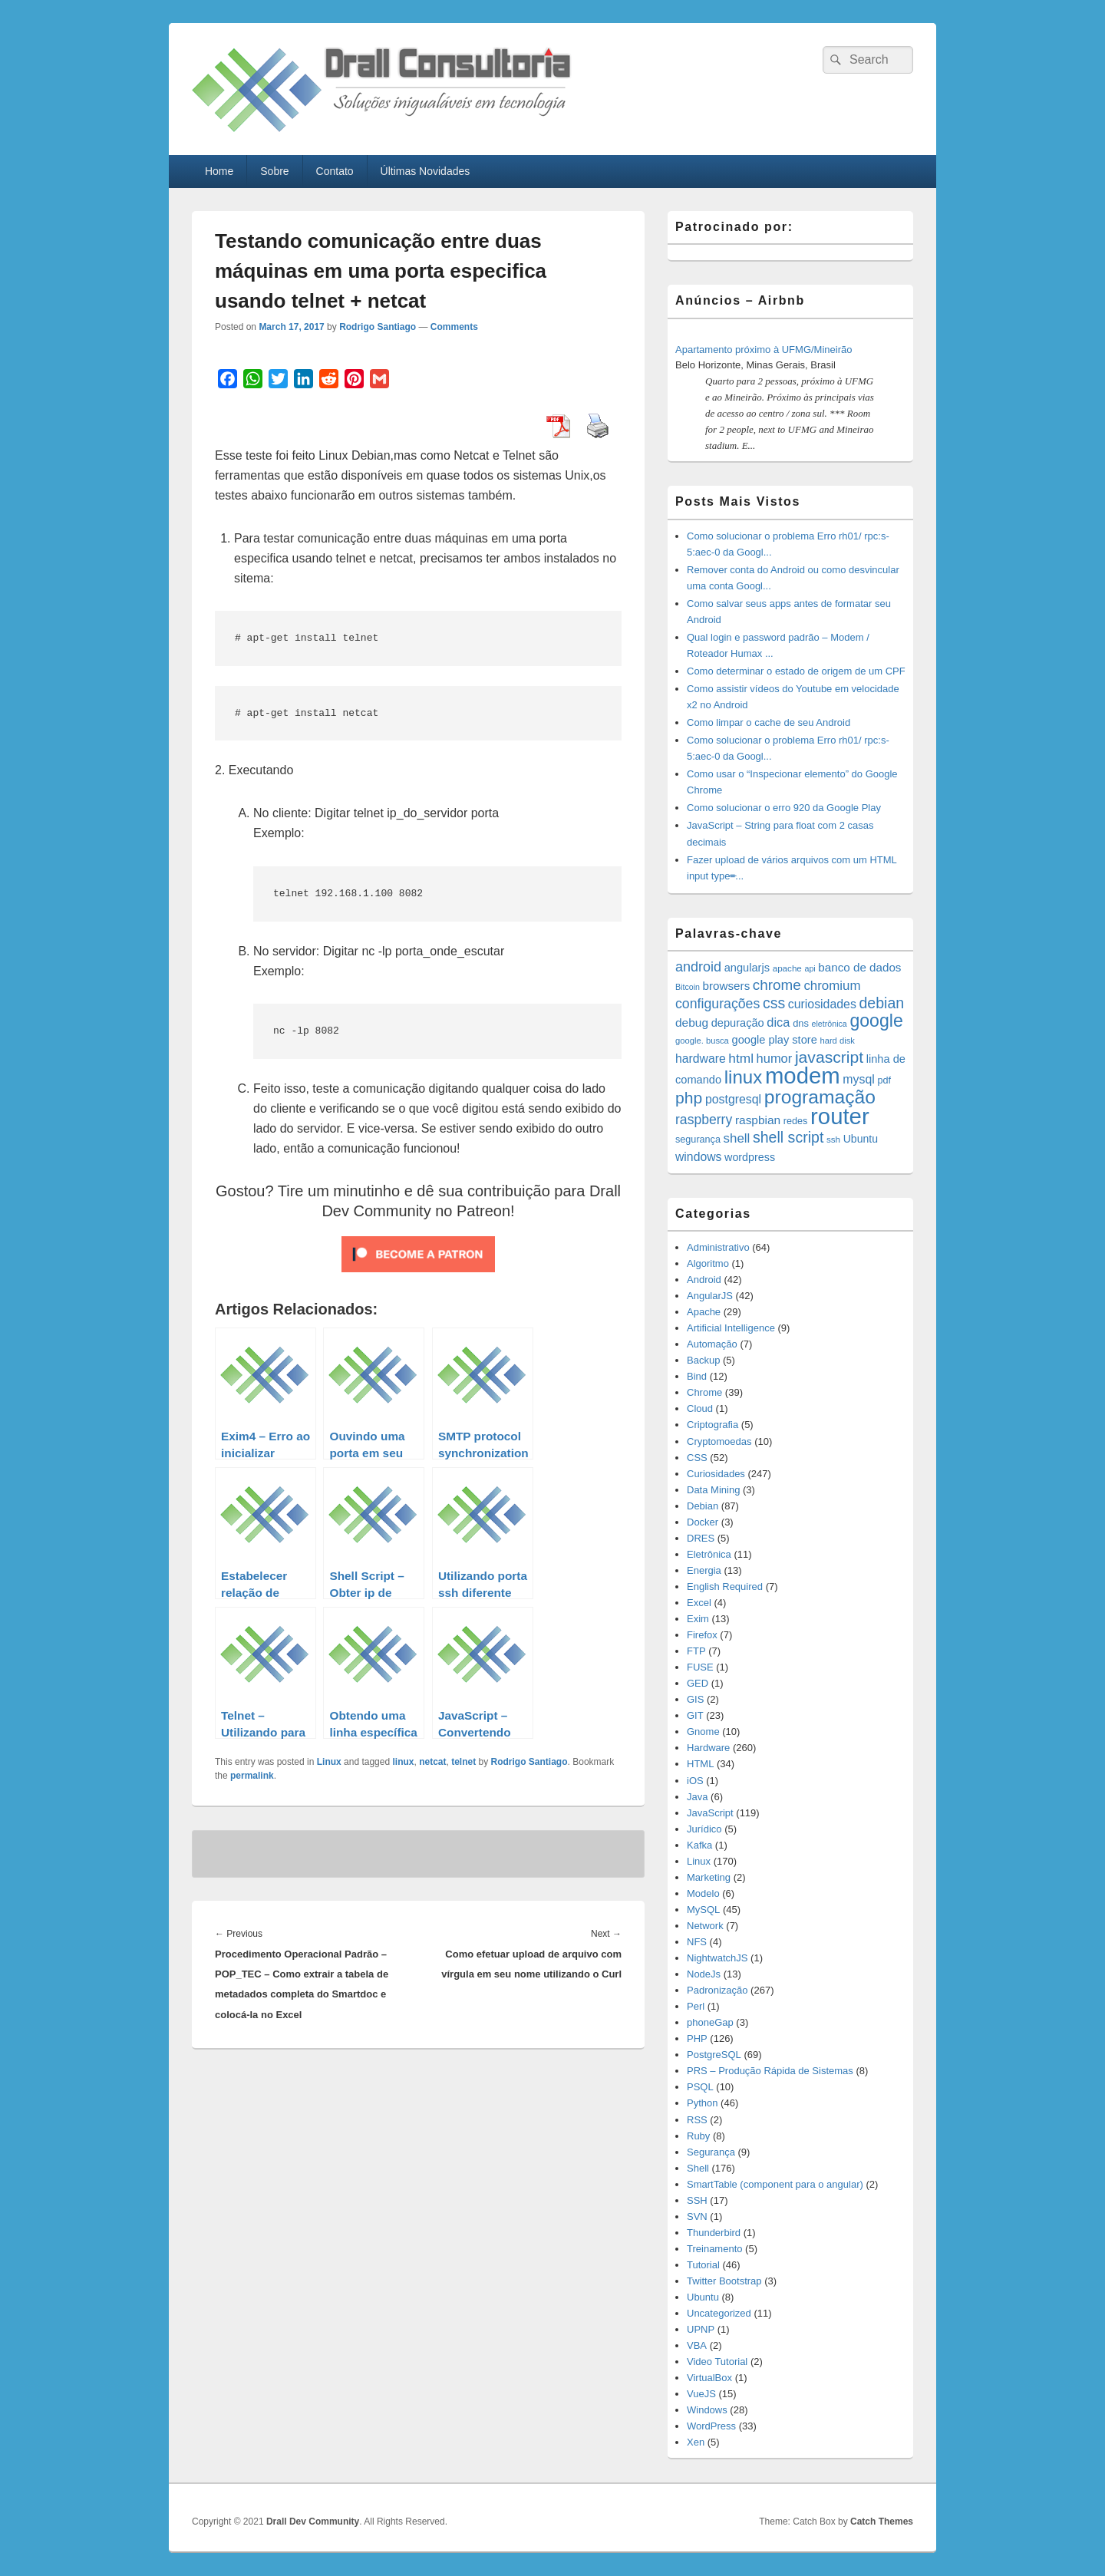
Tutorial (703, 2265)
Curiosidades (716, 1473)
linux (403, 1761)
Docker (702, 1522)
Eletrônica (709, 1554)
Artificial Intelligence (731, 1328)
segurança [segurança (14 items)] (698, 1139)
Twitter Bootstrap (724, 2281)
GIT (695, 1715)
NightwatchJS (717, 1958)
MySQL (703, 1909)
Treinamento (715, 2248)
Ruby (698, 2136)
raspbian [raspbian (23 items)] (757, 1119)
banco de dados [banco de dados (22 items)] (859, 967)
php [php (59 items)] (688, 1098)
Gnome (703, 1731)
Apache (704, 1312)
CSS (697, 1457)
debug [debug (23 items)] (691, 1022)
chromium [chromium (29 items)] (831, 985)
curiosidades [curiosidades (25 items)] (822, 1004)
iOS (695, 1780)
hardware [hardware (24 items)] (700, 1058)
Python (702, 2103)
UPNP (700, 2329)
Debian (702, 1506)
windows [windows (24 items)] (698, 1156)
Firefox (702, 1635)
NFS (697, 1942)
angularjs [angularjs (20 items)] (747, 967)
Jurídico (704, 1829)
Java (697, 1797)
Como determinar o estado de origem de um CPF (796, 671)
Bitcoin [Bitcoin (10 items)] (687, 986)
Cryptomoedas (719, 1441)
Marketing (709, 1877)
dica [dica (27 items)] (778, 1022)
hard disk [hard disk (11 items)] (837, 1040)
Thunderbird (714, 2232)
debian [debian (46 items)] (881, 1002)
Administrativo (718, 1247)
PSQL (700, 2087)
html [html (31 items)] (741, 1058)
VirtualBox (709, 2377)
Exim (698, 1618)
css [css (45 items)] (774, 1002)
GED (697, 1683)
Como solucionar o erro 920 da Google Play (784, 807)
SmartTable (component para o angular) (775, 2184)
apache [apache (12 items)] (787, 968)
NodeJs (704, 1974)
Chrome (704, 1392)
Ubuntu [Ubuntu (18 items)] (860, 1139)
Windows (707, 2410)
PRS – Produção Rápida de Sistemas (770, 2070)
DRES (700, 1538)
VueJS (701, 2394)
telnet (463, 1761)
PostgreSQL (714, 2054)
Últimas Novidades (425, 171)
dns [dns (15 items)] (801, 1023)
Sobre (274, 171)
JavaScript (710, 1813)
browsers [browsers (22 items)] (726, 985)
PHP (697, 2038)
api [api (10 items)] (809, 968)
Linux (329, 1761)
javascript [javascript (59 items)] (829, 1057)
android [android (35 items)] (698, 967)
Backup (703, 1360)
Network (705, 1925)
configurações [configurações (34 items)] (717, 1003)
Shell (698, 2168)
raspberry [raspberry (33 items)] (703, 1119)
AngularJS (710, 1295)
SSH (697, 2200)
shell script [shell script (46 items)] (788, 1137)
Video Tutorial (717, 2361)
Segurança (711, 2152)
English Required (725, 1586)
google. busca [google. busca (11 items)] (702, 1040)
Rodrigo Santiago (377, 327)
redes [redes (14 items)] (795, 1121)
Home (219, 171)
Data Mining (713, 1490)
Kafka (699, 1845)
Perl (695, 2006)
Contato (335, 171)
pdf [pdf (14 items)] (884, 1080)
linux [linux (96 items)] (743, 1077)
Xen (695, 2442)
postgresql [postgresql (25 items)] (733, 1099)
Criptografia (712, 1424)
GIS (695, 1699)
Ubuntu (703, 2297)
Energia (704, 1570)
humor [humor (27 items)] (775, 1058)
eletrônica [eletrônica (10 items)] (829, 1023)
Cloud (700, 1408)
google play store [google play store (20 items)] (774, 1040)
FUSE (700, 1667)
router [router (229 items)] (839, 1116)
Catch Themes (881, 2521)
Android (704, 1279)
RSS (697, 2120)
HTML (700, 1764)
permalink (252, 1775)
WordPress (711, 2426)
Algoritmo (708, 1263)
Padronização (717, 1990)
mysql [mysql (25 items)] (858, 1079)
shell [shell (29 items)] (737, 1138)
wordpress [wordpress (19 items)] (749, 1157)
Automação (712, 1344)
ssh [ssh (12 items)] (833, 1139)
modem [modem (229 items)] (802, 1075)
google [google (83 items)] (875, 1021)
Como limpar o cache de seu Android (768, 722)
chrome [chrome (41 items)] (777, 985)
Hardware (708, 1747)
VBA (697, 2345)
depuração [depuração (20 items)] (737, 1023)
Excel (699, 1602)
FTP (696, 1651)
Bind (697, 1376)
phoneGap (710, 2022)
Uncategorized (719, 2313)
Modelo (703, 1893)
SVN (697, 2216)
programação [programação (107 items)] (820, 1097)
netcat (432, 1761)
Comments (454, 327)
